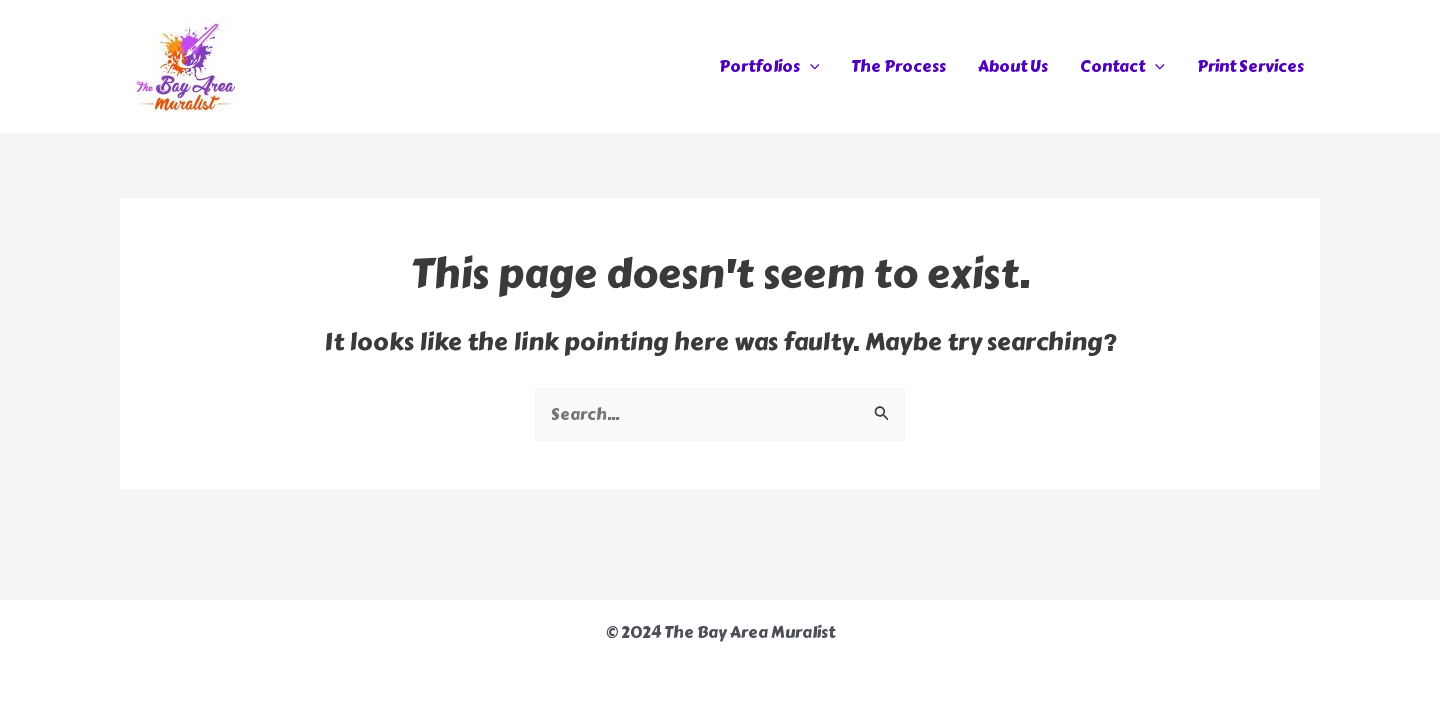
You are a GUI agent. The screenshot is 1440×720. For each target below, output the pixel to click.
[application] (810, 67)
